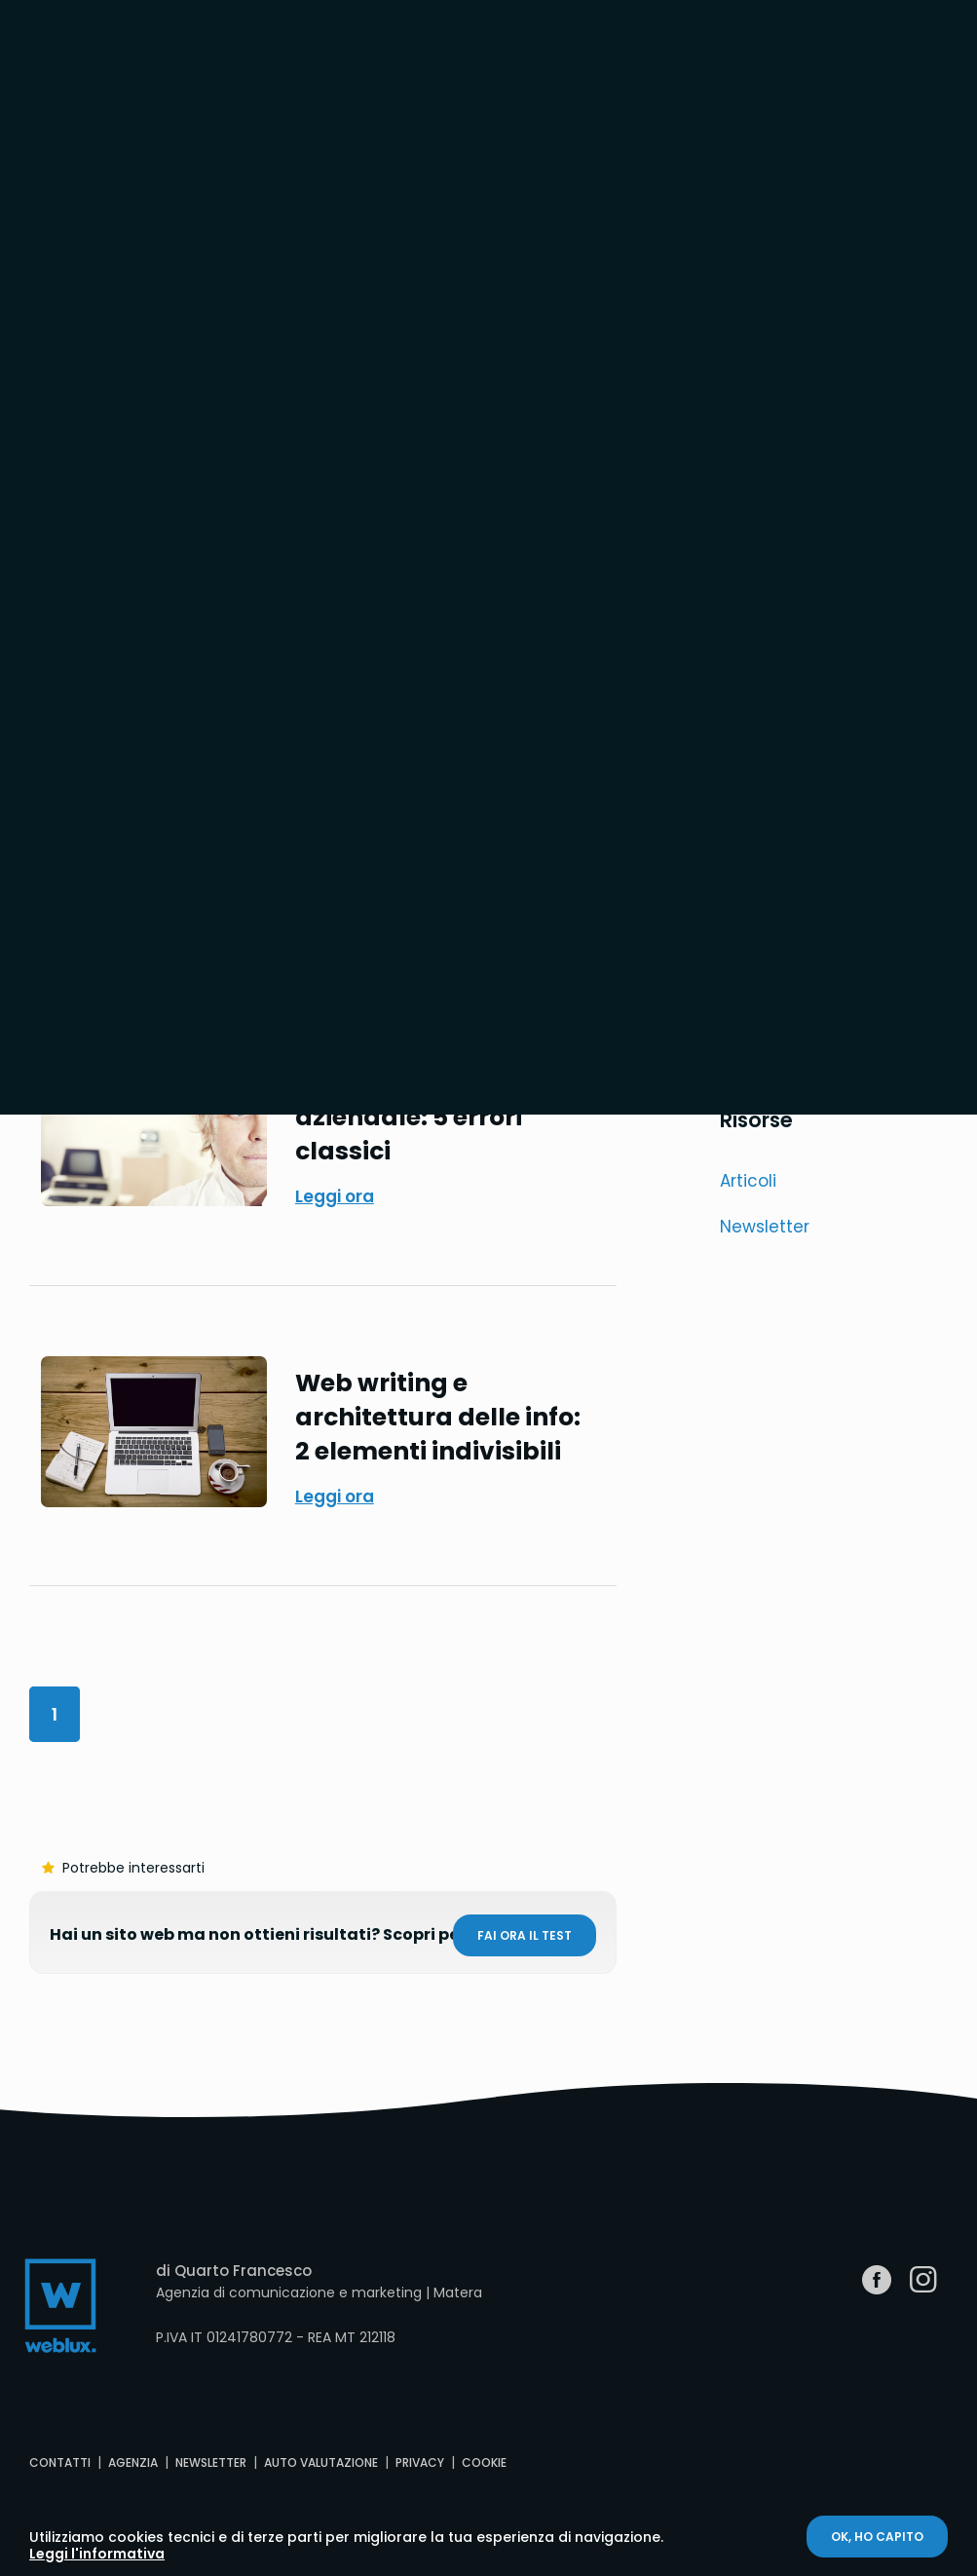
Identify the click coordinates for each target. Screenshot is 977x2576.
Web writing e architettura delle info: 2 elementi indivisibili (438, 1417)
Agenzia (133, 2462)
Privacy (419, 2462)
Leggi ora (334, 1196)
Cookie (484, 2462)
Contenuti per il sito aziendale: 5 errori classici (418, 1117)
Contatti (60, 2462)
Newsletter (764, 1226)
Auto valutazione (321, 2462)
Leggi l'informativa (97, 2553)
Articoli (748, 1181)
